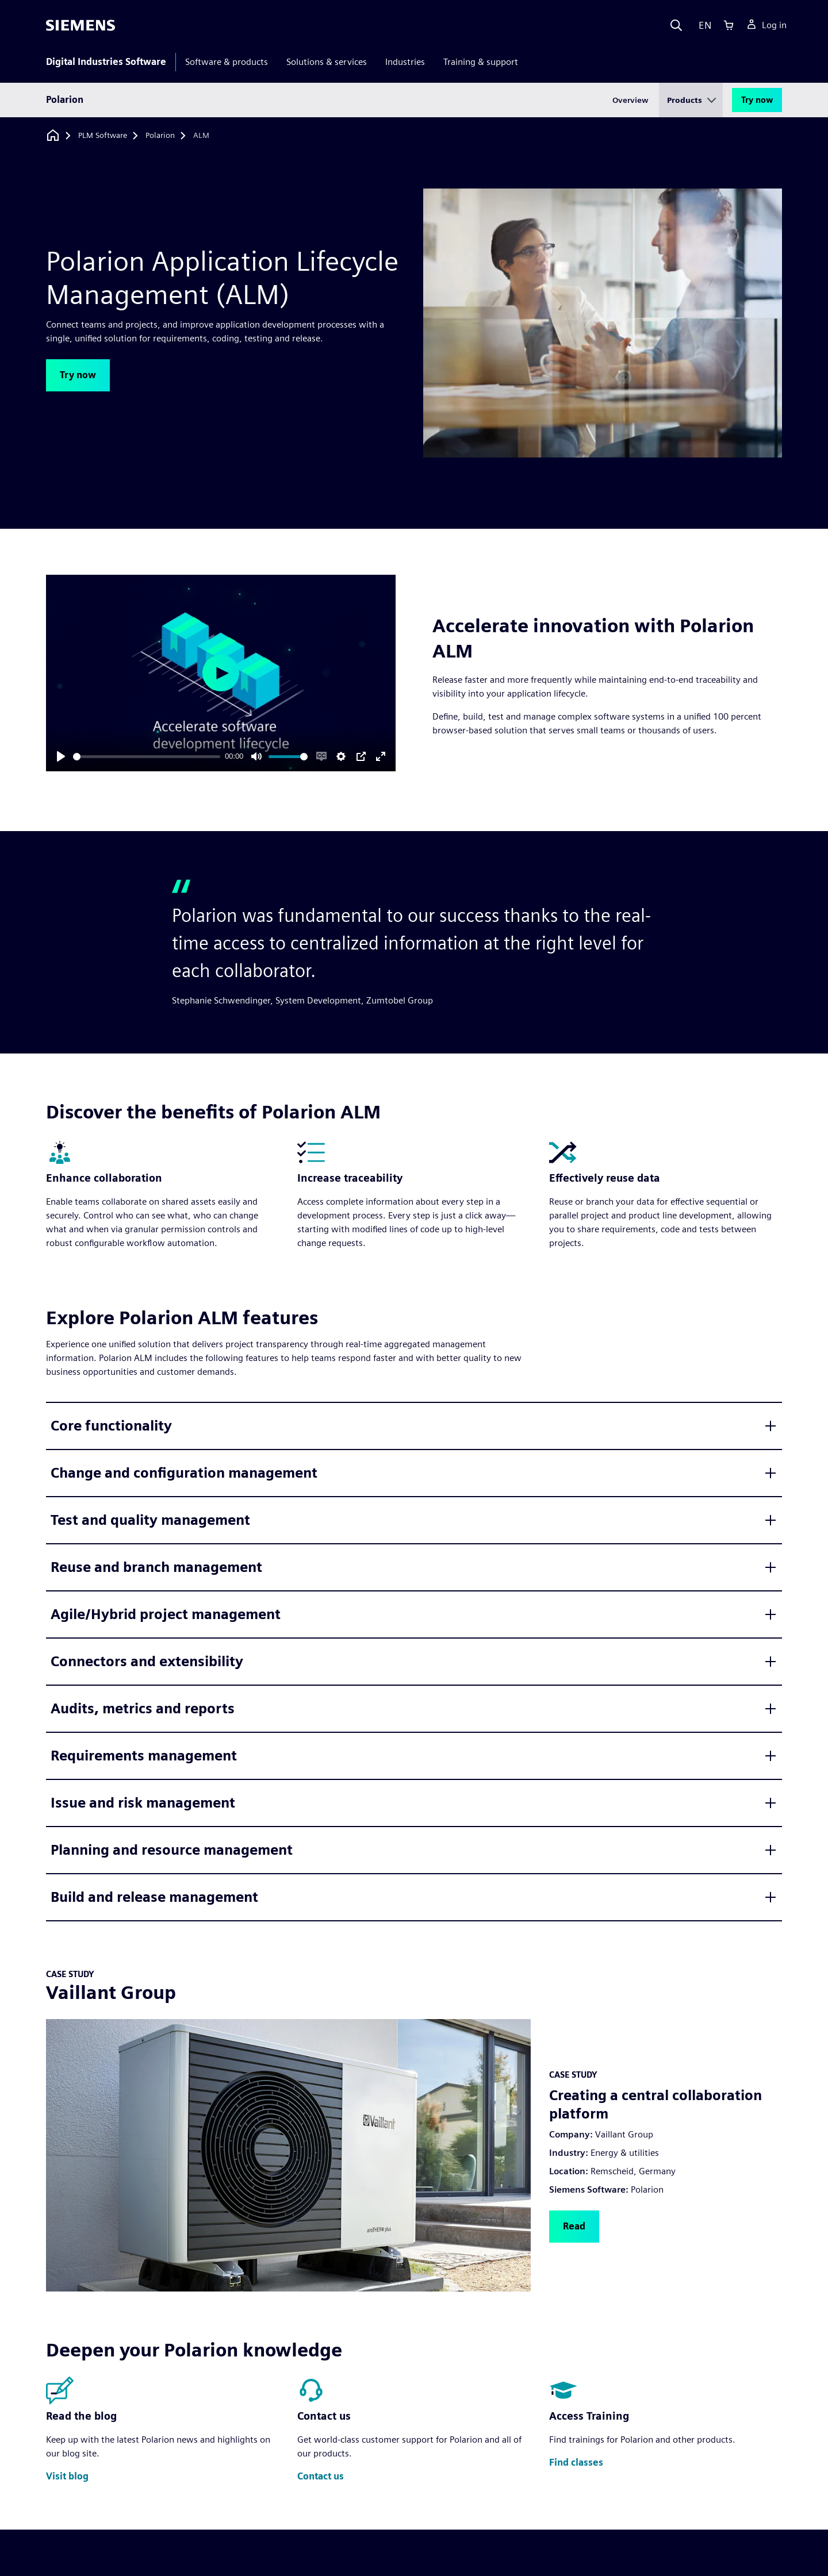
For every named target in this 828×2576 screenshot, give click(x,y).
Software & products (226, 61)
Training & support (480, 61)
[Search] (676, 25)
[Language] (702, 25)
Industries (405, 61)
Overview (630, 100)
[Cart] (728, 25)
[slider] (146, 756)
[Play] (61, 756)
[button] (78, 375)
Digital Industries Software (106, 61)
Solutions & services (326, 61)
